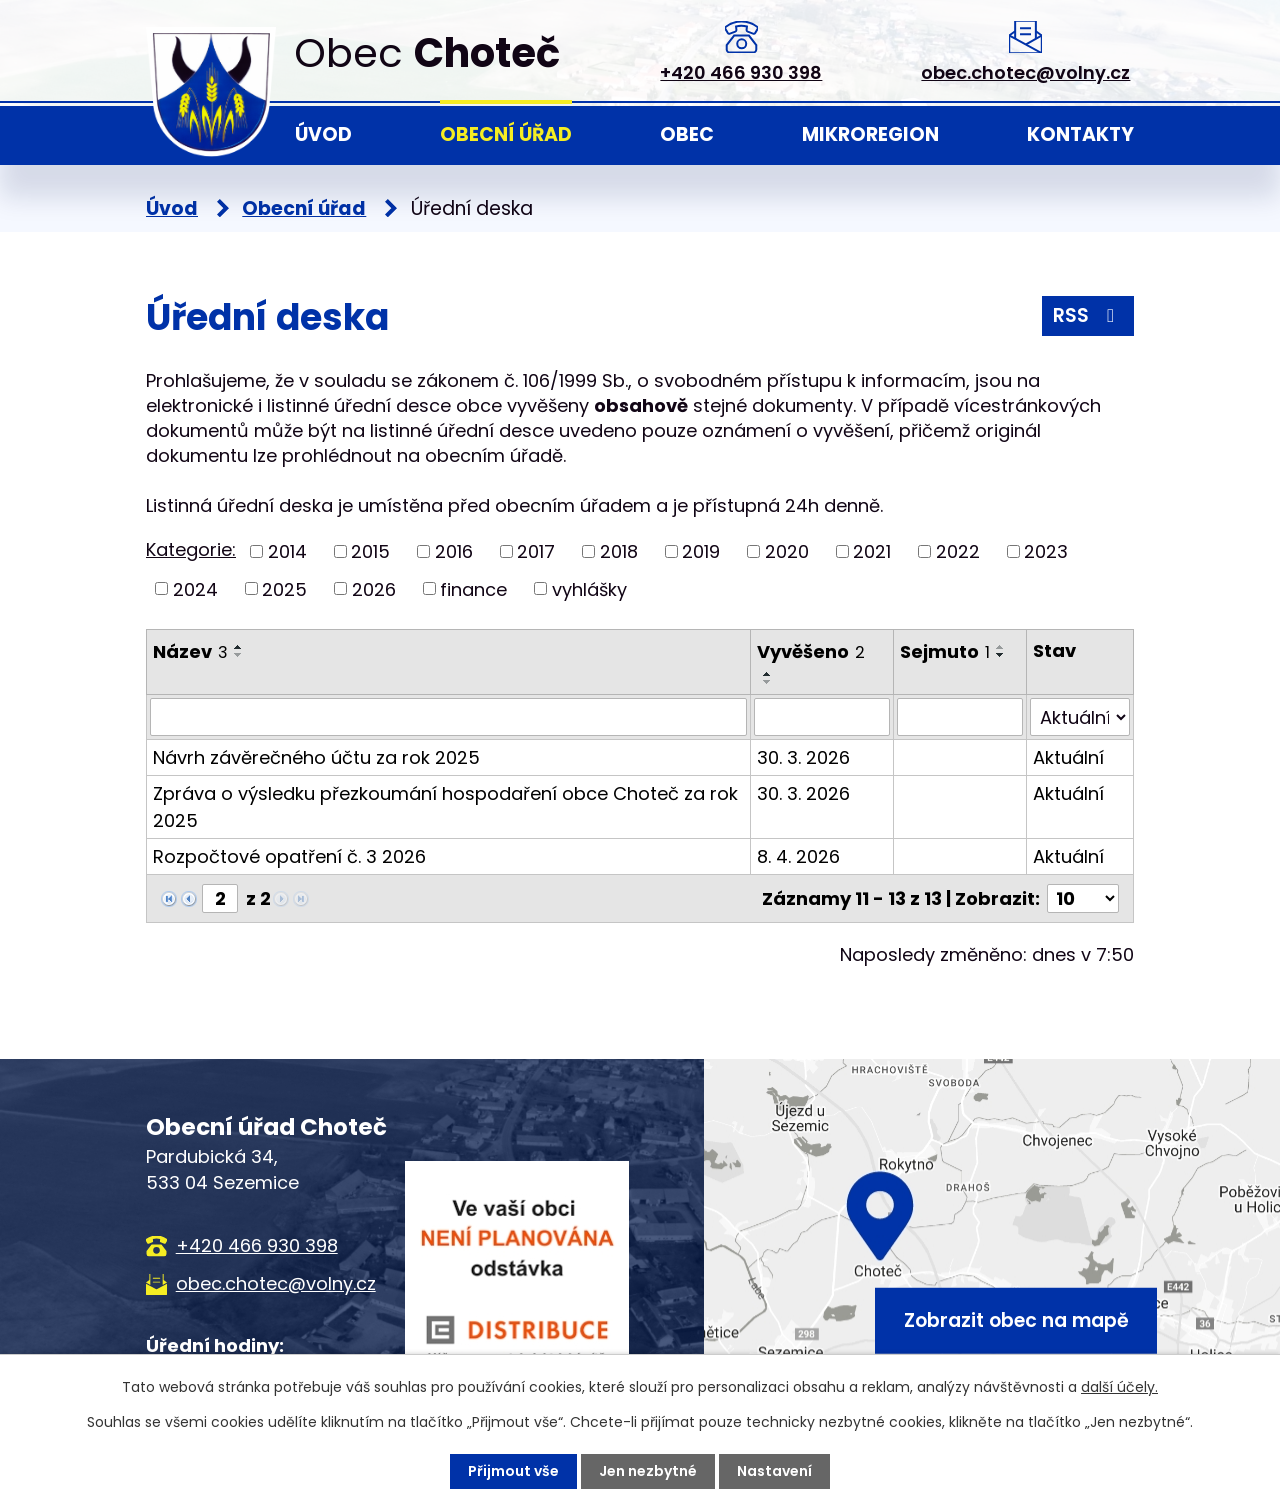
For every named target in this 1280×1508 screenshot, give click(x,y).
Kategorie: (191, 549)
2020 (787, 551)
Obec (687, 134)
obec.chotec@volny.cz (1025, 72)
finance (473, 588)
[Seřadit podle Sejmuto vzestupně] (1001, 647)
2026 (374, 588)
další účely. (1119, 1387)
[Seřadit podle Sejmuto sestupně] (1001, 655)
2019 (701, 551)
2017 (536, 551)
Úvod (323, 134)
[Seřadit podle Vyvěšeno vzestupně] (768, 674)
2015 (370, 551)
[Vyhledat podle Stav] (1080, 717)
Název (190, 651)
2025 (284, 588)
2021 (872, 551)
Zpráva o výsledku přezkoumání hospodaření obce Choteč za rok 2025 (445, 807)
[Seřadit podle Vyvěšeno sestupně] (768, 682)
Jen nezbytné (648, 1471)
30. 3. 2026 (803, 757)
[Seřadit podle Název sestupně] (239, 655)
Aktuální (1068, 757)
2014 (287, 551)
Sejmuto (945, 651)
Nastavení (774, 1471)
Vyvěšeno (811, 651)
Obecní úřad (506, 134)
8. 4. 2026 (798, 856)
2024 (195, 588)
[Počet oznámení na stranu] (1083, 898)
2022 (958, 551)
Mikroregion (870, 134)
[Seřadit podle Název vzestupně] (239, 647)
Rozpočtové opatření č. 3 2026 (289, 856)
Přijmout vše (513, 1471)
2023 (1046, 551)
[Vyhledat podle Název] (448, 717)
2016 (454, 551)
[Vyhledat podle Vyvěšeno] (822, 717)
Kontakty (1080, 134)
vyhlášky (589, 588)
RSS (1087, 315)
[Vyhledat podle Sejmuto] (960, 717)
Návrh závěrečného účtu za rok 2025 (316, 757)
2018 (619, 551)
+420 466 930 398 (741, 72)
